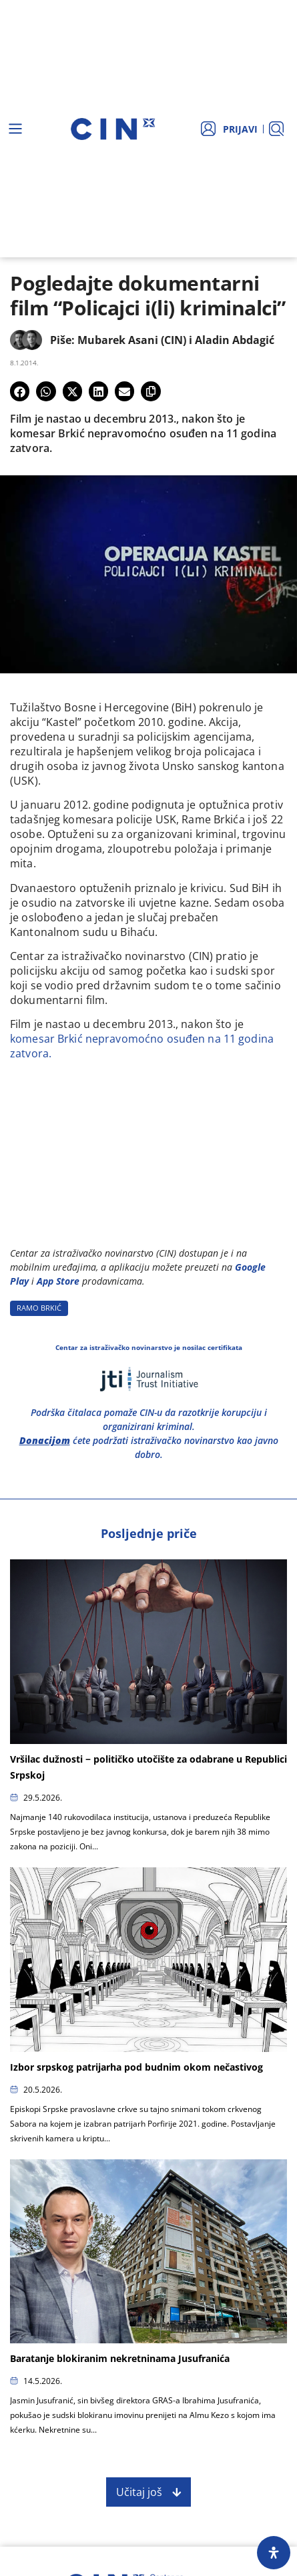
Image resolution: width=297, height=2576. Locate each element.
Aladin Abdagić (234, 340)
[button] (19, 391)
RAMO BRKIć (39, 1308)
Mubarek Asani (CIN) (131, 340)
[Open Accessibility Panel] (273, 2552)
